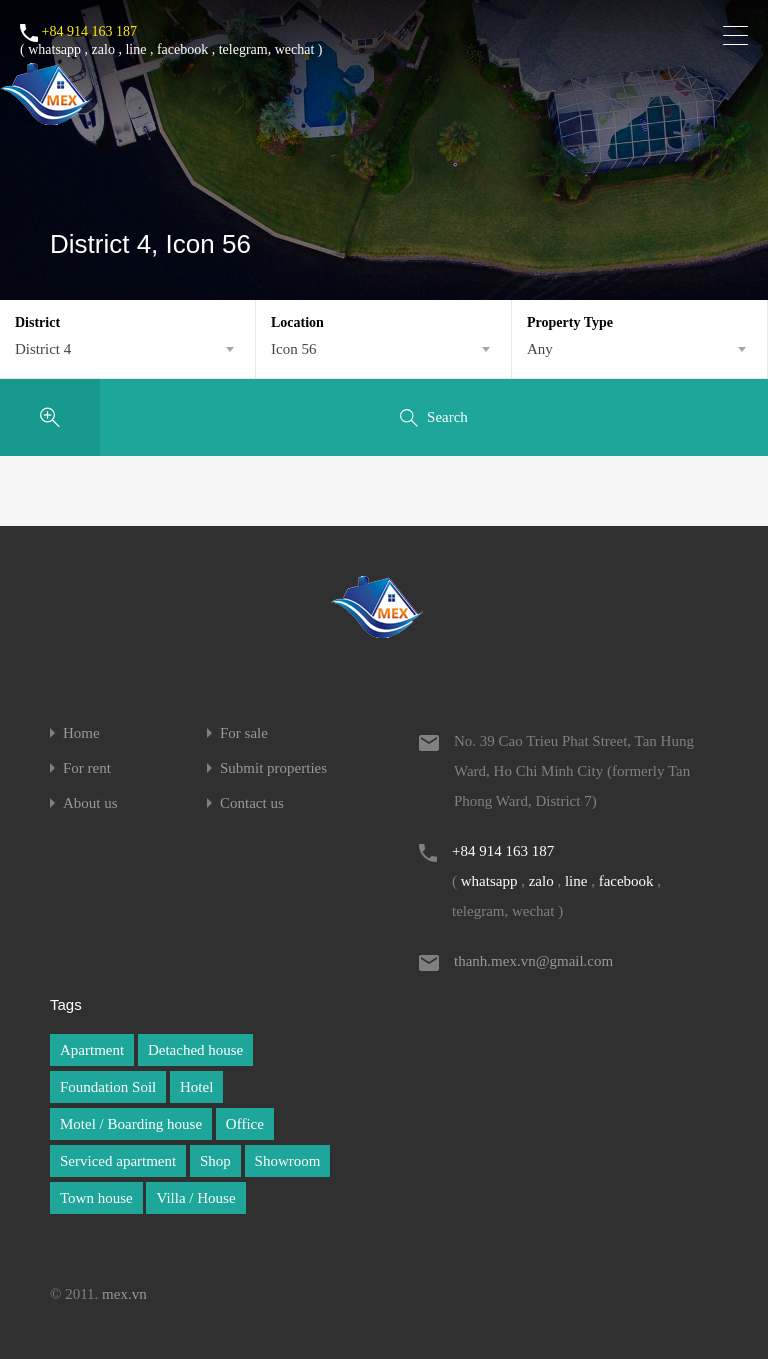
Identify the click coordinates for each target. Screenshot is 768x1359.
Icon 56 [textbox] (293, 349)
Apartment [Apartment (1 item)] (92, 1050)
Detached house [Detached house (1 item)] (195, 1050)
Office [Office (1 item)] (245, 1124)
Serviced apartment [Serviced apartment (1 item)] (118, 1161)
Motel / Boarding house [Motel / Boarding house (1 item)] (131, 1124)
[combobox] (127, 349)
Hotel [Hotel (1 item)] (196, 1087)
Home (81, 733)
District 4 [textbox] (43, 349)
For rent (87, 768)
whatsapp (54, 49)
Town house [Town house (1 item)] (96, 1198)
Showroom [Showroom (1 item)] (288, 1161)
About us (90, 803)
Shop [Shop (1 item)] (215, 1161)
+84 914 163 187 (89, 31)
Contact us (252, 803)
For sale (244, 733)
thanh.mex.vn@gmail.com (533, 961)
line (135, 49)
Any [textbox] (540, 349)
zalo (103, 49)
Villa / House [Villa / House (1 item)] (195, 1198)
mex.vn (124, 1294)
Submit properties (273, 768)
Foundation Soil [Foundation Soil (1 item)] (108, 1087)
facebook (182, 49)
